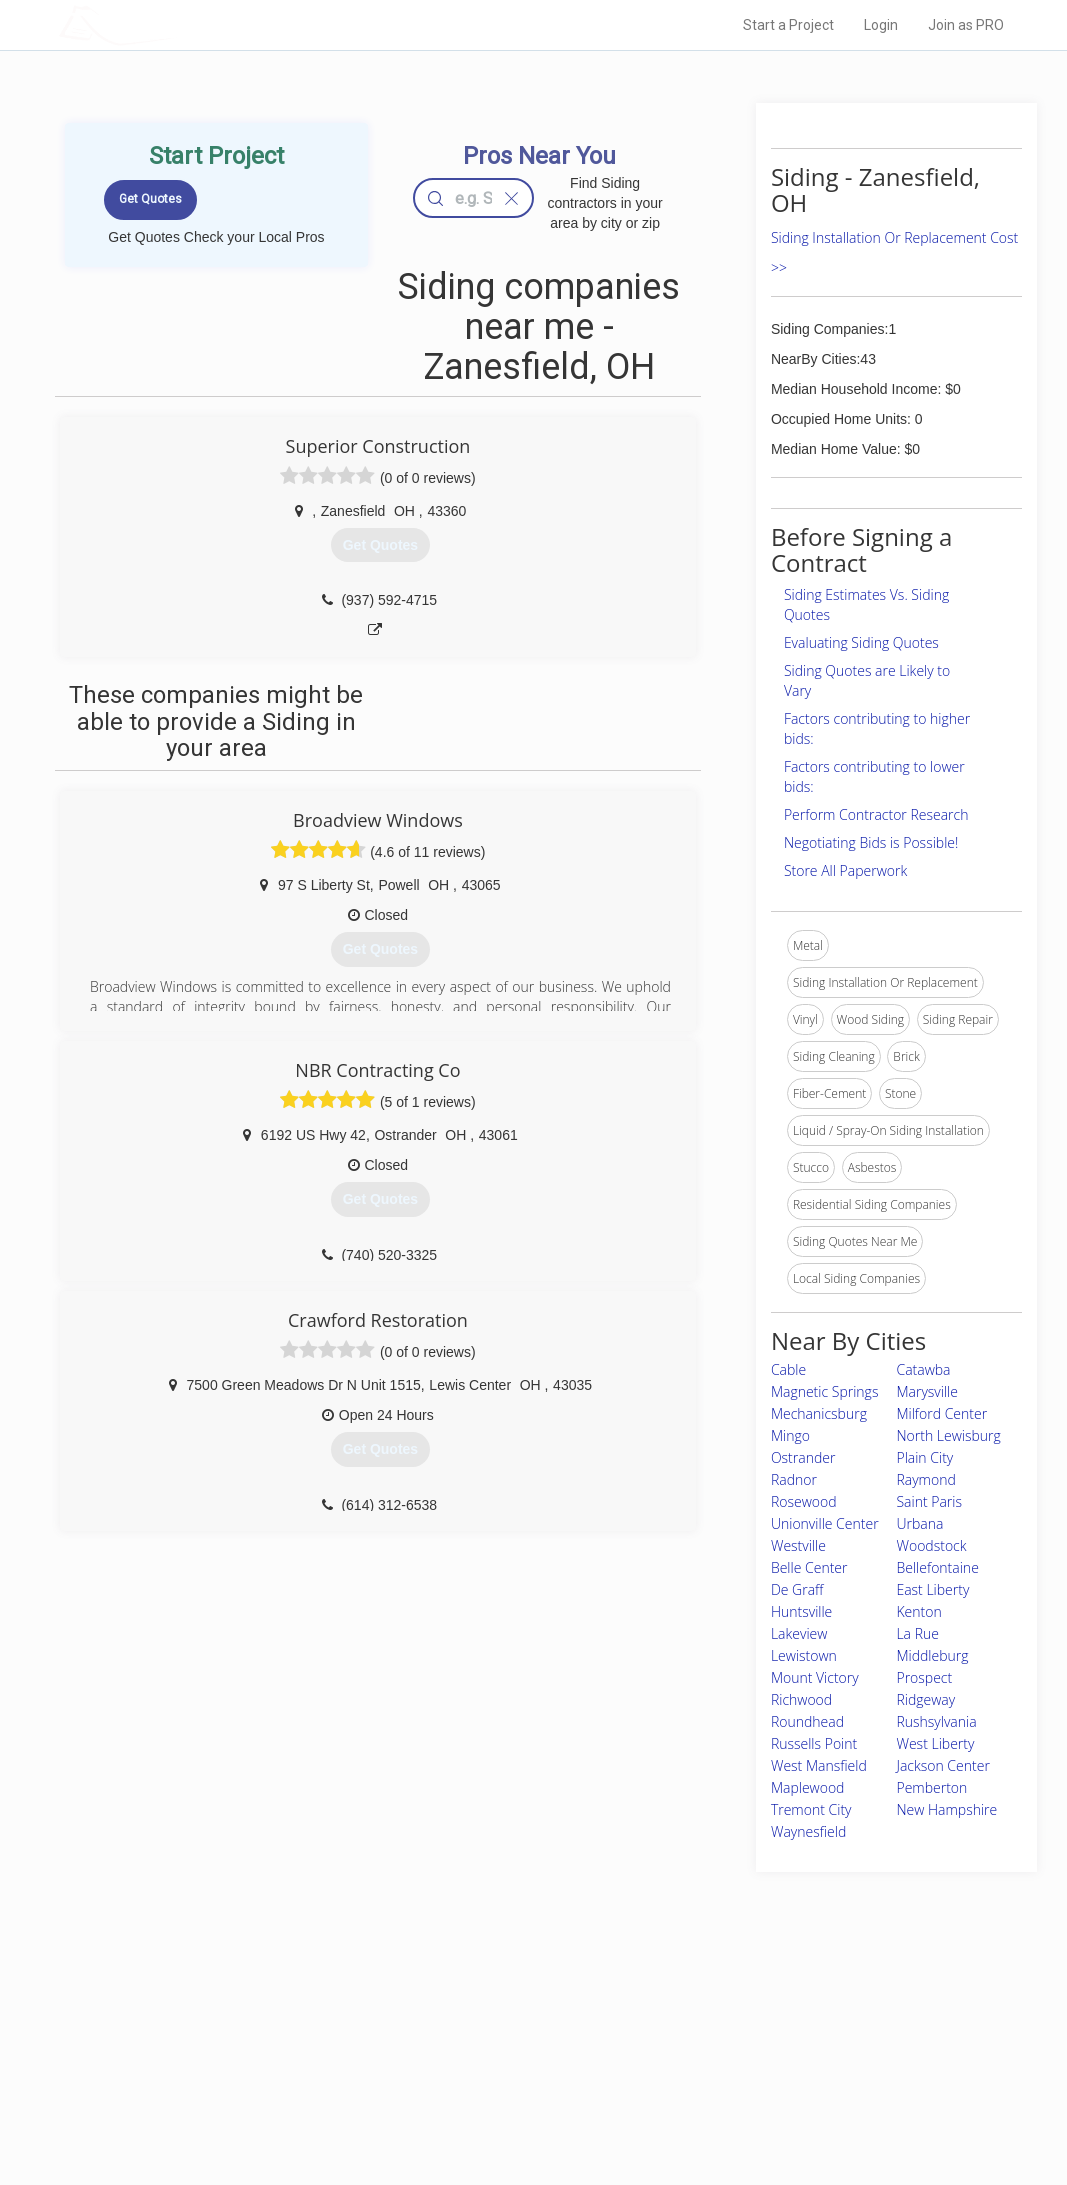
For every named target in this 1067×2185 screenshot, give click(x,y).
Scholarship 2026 (757, 2016)
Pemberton (931, 1787)
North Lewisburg (948, 1435)
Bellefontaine (937, 1567)
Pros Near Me (245, 2038)
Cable (788, 1369)
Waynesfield (808, 1831)
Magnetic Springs (825, 1391)
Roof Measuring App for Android (518, 2105)
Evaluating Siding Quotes (861, 642)
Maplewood (808, 1787)
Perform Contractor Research (876, 814)
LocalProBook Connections (784, 2083)
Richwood (801, 1699)
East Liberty (932, 1589)
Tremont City (811, 1809)
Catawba (923, 1369)
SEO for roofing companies (782, 2105)
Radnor (794, 1479)
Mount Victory (815, 1677)
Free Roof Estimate (261, 2083)
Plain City (924, 1457)
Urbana (919, 1523)
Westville (798, 1545)
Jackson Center (942, 1765)
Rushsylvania (936, 1721)
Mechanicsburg (819, 1413)
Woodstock (931, 1545)
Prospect (924, 1677)
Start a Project (788, 25)
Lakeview (799, 1633)
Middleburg (932, 1655)
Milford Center (941, 1413)
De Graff (797, 1589)
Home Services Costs (268, 2016)
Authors (731, 2061)
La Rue (917, 1633)
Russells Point (814, 1743)
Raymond (925, 1479)
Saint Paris (929, 1501)
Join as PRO (966, 25)
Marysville (927, 1391)
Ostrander (803, 1457)
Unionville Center (825, 1523)
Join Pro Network (477, 2016)
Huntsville (801, 1611)
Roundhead (807, 1721)
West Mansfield (819, 1765)
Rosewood (804, 1501)
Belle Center (809, 1567)
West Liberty (935, 1743)
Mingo (790, 1435)
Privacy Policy (747, 2038)
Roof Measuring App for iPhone (516, 2083)
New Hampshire (946, 1809)
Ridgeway (925, 1699)
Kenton (918, 1611)
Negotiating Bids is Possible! (871, 842)
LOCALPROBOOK (175, 24)
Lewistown (804, 1655)
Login (881, 25)
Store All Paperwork (845, 870)
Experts (451, 2038)
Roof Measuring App (486, 2061)
